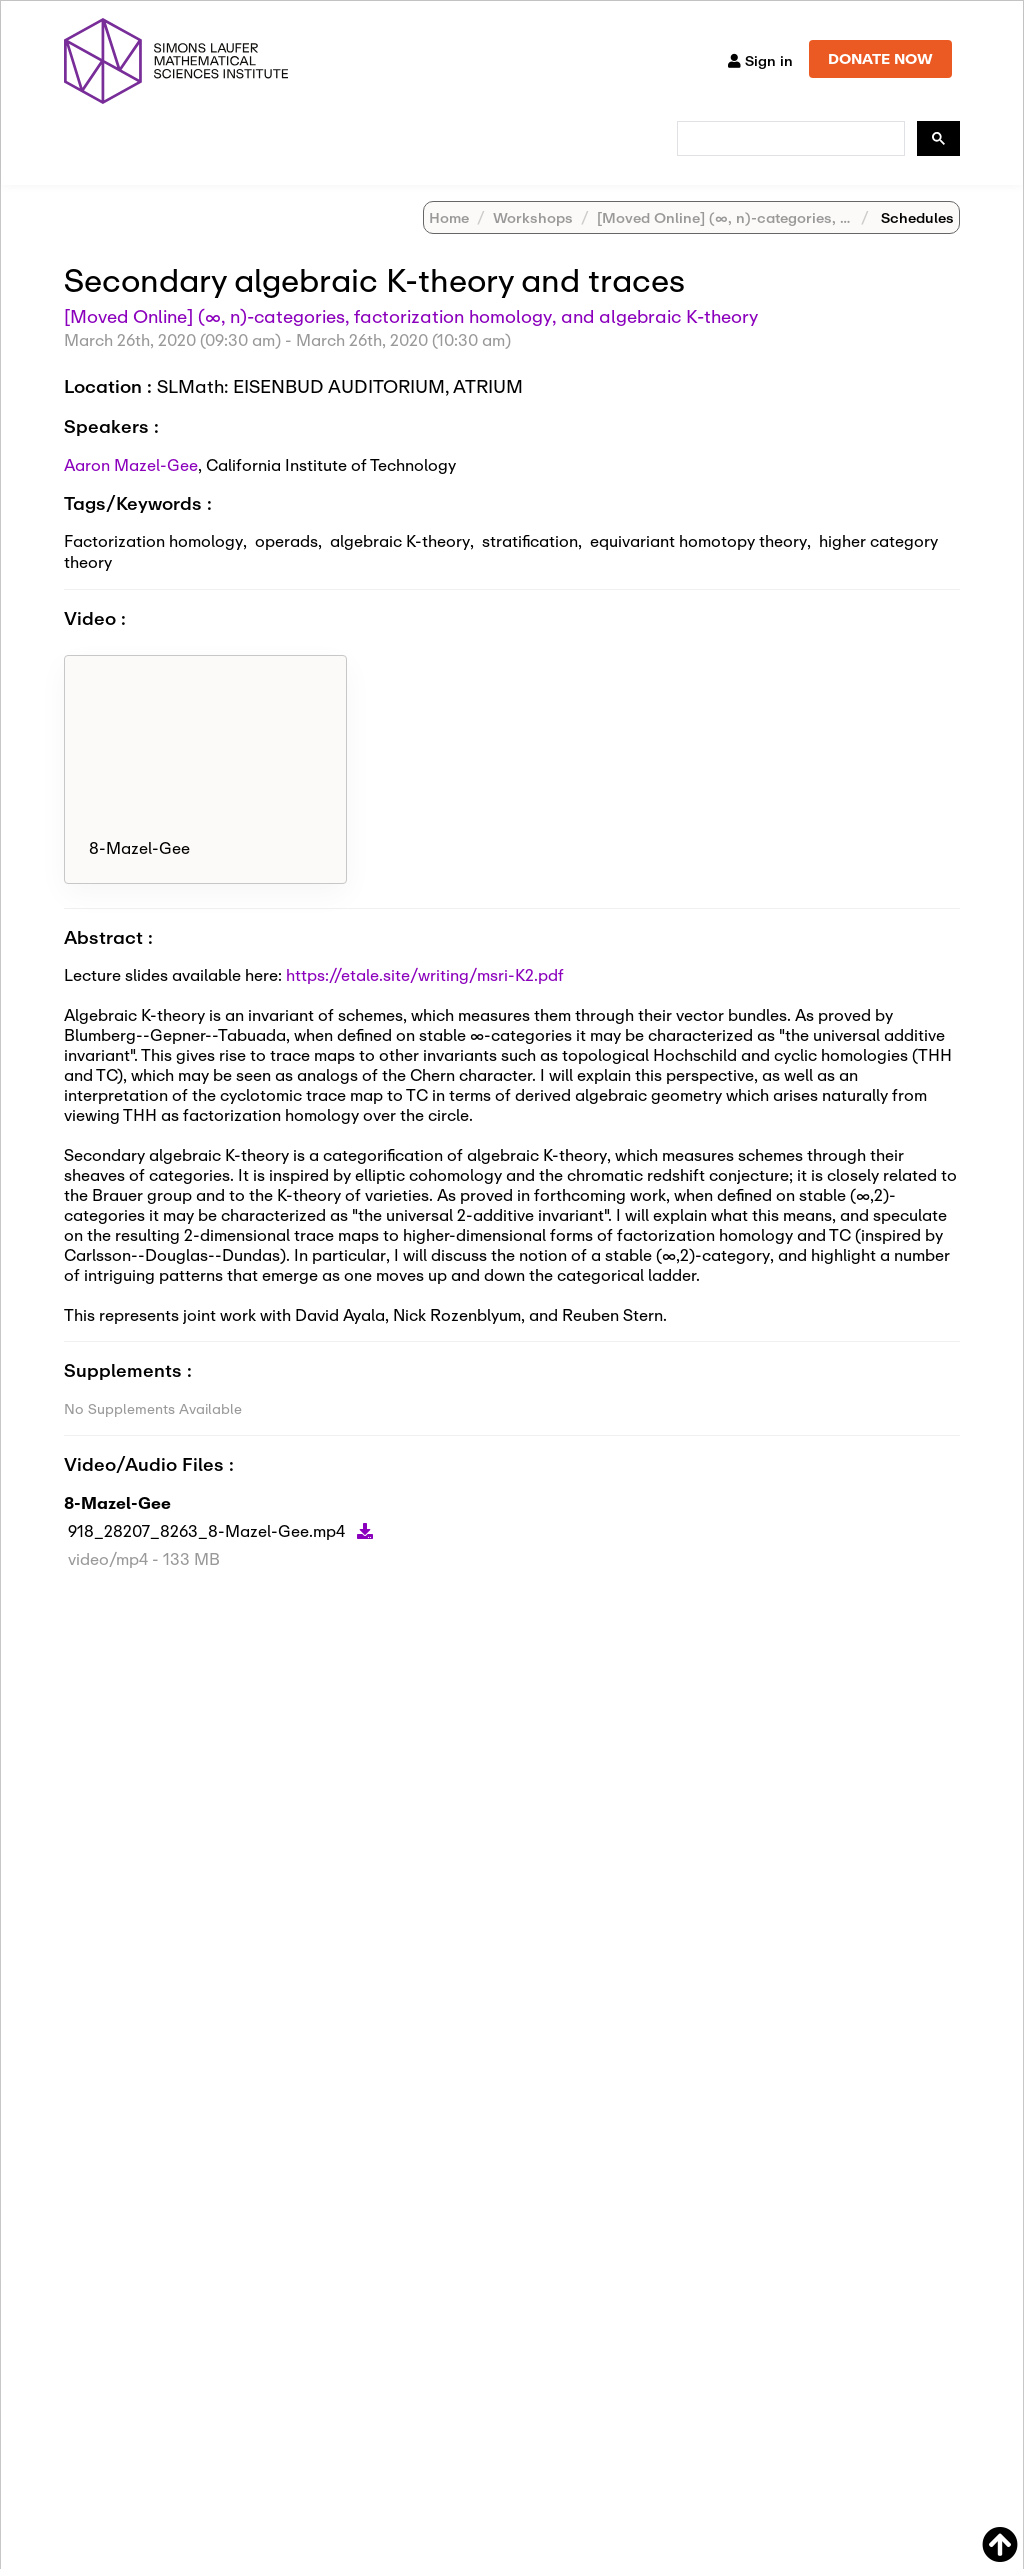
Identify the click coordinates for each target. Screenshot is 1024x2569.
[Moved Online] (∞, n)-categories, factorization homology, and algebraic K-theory (411, 342)
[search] (789, 139)
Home (449, 243)
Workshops (533, 243)
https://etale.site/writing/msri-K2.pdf (425, 1000)
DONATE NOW (880, 58)
